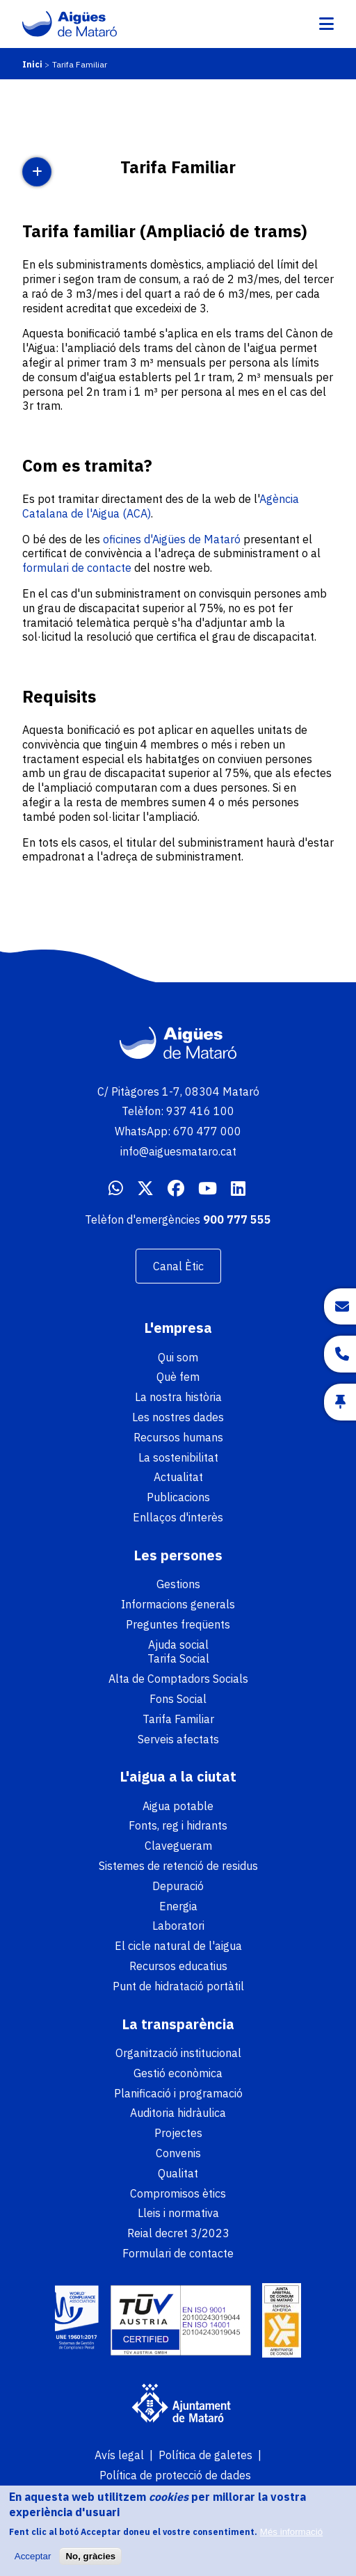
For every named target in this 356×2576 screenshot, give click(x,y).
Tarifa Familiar (178, 1719)
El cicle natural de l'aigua (178, 1946)
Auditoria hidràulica (178, 2113)
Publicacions (178, 1497)
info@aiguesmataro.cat (178, 1151)
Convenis (178, 2153)
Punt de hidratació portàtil (178, 1986)
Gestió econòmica (178, 2073)
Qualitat (178, 2173)
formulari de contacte (78, 568)
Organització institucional (178, 2053)
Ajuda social (178, 1644)
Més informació (291, 2538)
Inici (32, 64)
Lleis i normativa (178, 2213)
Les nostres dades (178, 1417)
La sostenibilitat (178, 1457)
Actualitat (178, 1477)
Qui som (178, 1357)
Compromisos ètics (178, 2193)
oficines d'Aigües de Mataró (172, 539)
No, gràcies (90, 2562)
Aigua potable (178, 1806)
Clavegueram (178, 1846)
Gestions (178, 1584)
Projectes (178, 2133)
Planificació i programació (178, 2093)
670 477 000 (207, 1131)
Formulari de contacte (178, 2253)
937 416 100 (200, 1111)
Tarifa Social (178, 1658)
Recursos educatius (178, 1966)
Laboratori (178, 1926)
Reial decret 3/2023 (178, 2233)
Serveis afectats (178, 1739)
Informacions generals (178, 1604)
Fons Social (178, 1699)
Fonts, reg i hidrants (178, 1825)
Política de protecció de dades (175, 2475)
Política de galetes (205, 2455)
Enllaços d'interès (178, 1517)
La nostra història (178, 1397)
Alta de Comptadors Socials (178, 1679)
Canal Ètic (178, 1266)
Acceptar (33, 2562)
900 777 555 (237, 1219)
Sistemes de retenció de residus (178, 1866)
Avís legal (119, 2455)
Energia (178, 1906)
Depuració (178, 1886)
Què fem (178, 1377)
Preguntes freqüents (178, 1624)
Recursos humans (178, 1437)
